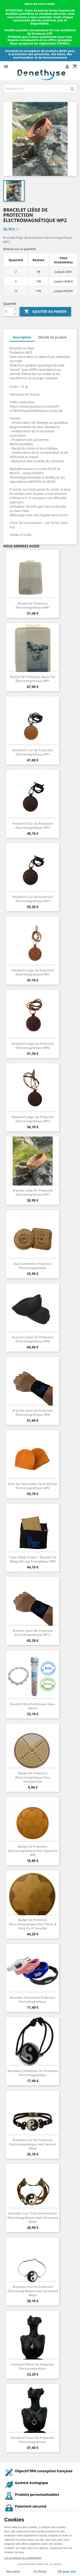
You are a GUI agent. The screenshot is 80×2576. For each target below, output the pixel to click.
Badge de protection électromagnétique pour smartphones (32, 1777)
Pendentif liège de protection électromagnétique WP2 (33, 1046)
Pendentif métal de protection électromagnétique (32, 2366)
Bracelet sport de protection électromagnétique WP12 (33, 1633)
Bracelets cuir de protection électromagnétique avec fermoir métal (32, 2144)
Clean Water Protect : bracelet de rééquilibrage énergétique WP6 (32, 1559)
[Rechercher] (40, 88)
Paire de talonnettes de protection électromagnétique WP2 (32, 1486)
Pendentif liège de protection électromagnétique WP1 (33, 972)
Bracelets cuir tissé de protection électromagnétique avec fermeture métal (32, 2217)
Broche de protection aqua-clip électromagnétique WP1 (32, 679)
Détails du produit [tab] (52, 337)
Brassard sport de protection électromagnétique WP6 (32, 1339)
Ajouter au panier (45, 311)
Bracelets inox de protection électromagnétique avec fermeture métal (32, 2291)
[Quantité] (8, 311)
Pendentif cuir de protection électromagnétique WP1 (32, 752)
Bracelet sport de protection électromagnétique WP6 (33, 1412)
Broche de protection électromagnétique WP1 (33, 605)
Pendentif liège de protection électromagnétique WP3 (33, 1119)
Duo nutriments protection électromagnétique (32, 1266)
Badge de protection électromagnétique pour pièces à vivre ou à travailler (32, 1924)
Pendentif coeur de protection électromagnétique (32, 2440)
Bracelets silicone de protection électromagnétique (32, 1999)
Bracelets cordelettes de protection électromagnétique (32, 2073)
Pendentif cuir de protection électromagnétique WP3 (32, 899)
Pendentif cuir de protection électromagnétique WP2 (32, 825)
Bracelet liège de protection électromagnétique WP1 (33, 1192)
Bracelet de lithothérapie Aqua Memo (32, 1706)
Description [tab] (22, 337)
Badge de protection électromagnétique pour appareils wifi (32, 1850)
